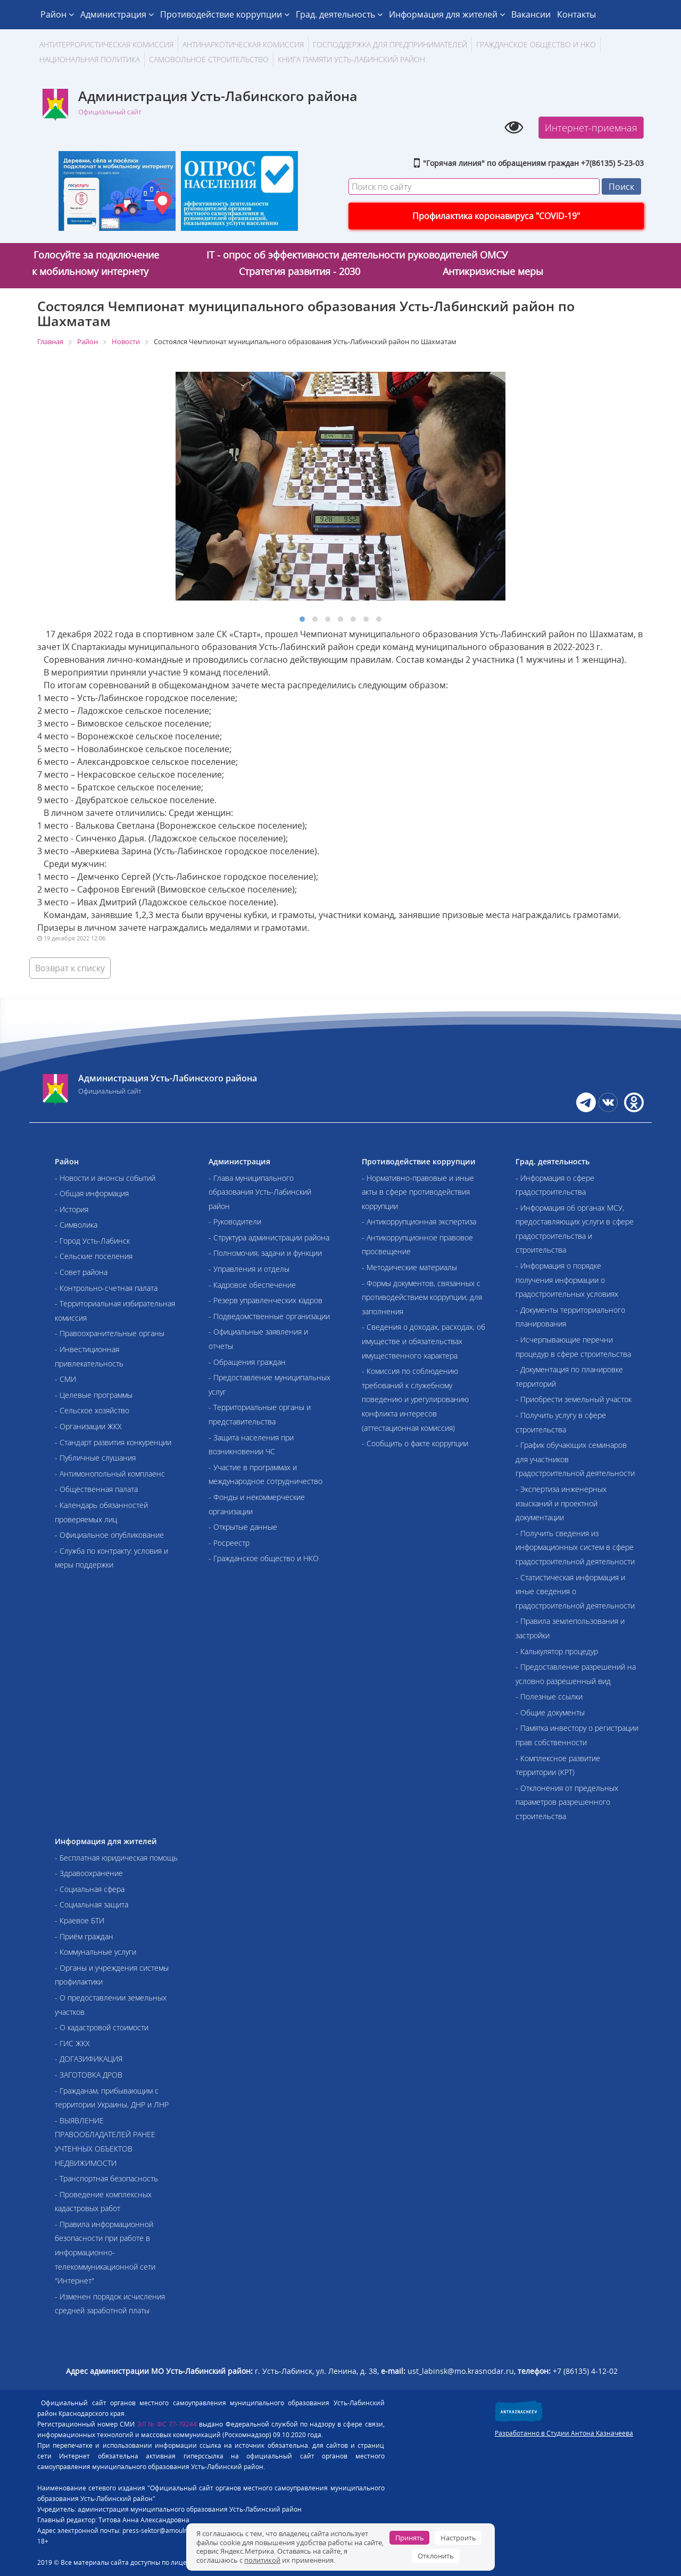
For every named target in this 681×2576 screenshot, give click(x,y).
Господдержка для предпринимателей (390, 44)
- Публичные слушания (95, 1458)
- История (71, 1209)
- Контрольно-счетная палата (106, 1288)
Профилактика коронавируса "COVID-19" (496, 216)
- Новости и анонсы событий (105, 1178)
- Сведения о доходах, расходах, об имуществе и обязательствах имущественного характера (423, 1341)
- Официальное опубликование (109, 1535)
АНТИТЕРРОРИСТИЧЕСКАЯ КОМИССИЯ (106, 44)
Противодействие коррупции (224, 14)
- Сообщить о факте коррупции (415, 1443)
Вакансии (531, 14)
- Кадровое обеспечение (252, 1285)
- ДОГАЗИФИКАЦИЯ (88, 2059)
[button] (302, 619)
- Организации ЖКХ (88, 1426)
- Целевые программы (93, 1395)
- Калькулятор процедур (557, 1651)
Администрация (117, 14)
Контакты (576, 14)
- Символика (76, 1225)
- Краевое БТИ (79, 1920)
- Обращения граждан (247, 1362)
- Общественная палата (96, 1489)
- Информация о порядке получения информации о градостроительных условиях (567, 1280)
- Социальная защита (91, 1904)
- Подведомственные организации (269, 1316)
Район (57, 14)
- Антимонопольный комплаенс (110, 1474)
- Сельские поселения (93, 1256)
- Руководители (235, 1221)
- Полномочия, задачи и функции (265, 1253)
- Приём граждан (84, 1936)
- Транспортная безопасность (106, 2178)
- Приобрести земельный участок (574, 1399)
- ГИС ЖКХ (72, 2043)
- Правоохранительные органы (109, 1333)
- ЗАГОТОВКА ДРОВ (88, 2075)
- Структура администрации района (269, 1237)
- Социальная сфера (89, 1889)
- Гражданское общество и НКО (264, 1558)
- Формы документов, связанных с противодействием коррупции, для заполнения (422, 1297)
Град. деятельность (339, 14)
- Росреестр (229, 1543)
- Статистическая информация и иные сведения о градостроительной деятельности (575, 1591)
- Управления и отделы (249, 1269)
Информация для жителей (447, 14)
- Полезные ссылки (549, 1696)
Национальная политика (89, 59)
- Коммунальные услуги (95, 1952)
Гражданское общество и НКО (536, 44)
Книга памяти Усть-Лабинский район (351, 59)
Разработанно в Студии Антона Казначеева (564, 2433)
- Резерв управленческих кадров (265, 1300)
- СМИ (65, 1379)
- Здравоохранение (89, 1873)
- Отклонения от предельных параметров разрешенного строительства (567, 1802)
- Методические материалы (409, 1267)
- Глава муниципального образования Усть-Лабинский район (260, 1192)
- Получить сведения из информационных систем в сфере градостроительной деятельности (575, 1547)
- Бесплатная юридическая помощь (116, 1858)
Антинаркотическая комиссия (243, 44)
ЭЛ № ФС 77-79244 (167, 2424)
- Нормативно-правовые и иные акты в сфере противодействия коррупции (418, 1192)
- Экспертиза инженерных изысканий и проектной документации (561, 1503)
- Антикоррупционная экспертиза (419, 1221)
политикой (262, 2560)
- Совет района (81, 1272)
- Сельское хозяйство (92, 1410)
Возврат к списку (70, 968)
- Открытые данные (243, 1527)
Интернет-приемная (591, 127)
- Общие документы (550, 1712)
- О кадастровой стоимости (101, 2027)
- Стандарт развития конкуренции (113, 1442)
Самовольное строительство (209, 59)
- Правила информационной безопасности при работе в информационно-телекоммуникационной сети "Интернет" (105, 2252)
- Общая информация (92, 1193)
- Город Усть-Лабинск (92, 1241)
